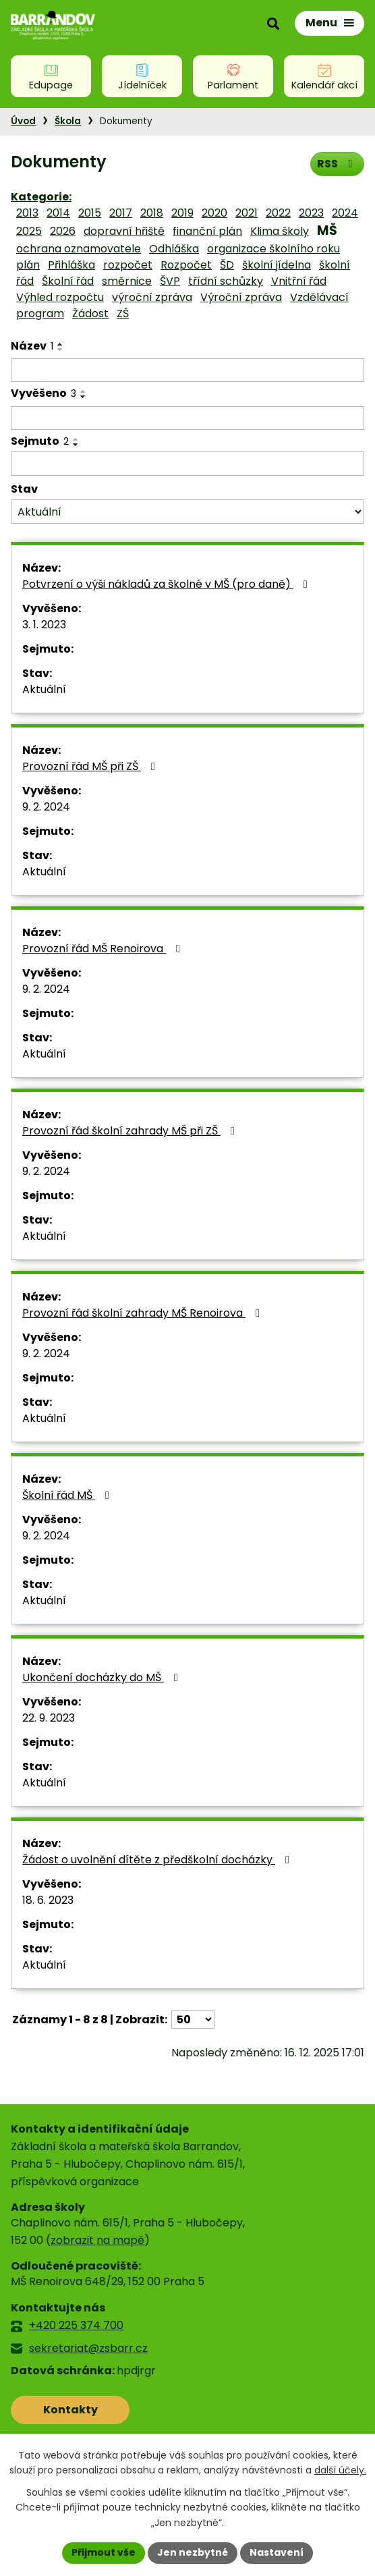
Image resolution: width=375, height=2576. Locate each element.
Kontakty (70, 2409)
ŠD (227, 265)
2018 (151, 213)
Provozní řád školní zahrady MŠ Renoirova (143, 1313)
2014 (58, 213)
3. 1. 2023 (44, 624)
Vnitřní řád (298, 281)
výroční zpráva (152, 297)
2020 (214, 213)
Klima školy (279, 231)
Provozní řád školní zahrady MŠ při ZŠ (130, 1131)
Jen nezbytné (192, 2552)
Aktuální (44, 689)
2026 (63, 231)
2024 (345, 213)
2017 (120, 213)
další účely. (340, 2470)
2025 (29, 231)
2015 (89, 213)
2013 (27, 213)
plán (28, 265)
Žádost (90, 313)
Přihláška (71, 265)
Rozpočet (186, 265)
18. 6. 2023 (48, 1900)
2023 (311, 213)
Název (32, 346)
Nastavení (277, 2552)
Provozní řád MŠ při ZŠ (91, 766)
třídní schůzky (225, 281)
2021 (246, 213)
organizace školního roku (273, 248)
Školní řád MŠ (68, 1495)
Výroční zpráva (241, 297)
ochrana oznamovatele (78, 248)
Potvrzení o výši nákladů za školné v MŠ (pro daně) (167, 584)
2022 (278, 213)
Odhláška (174, 248)
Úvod (23, 121)
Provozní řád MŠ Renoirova (103, 948)
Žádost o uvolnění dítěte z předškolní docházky (158, 1859)
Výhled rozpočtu (60, 297)
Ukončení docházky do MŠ (102, 1677)
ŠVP (170, 281)
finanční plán (207, 231)
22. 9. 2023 (48, 1718)
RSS (337, 163)
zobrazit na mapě (97, 2240)
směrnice (127, 281)
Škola (68, 121)
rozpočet (127, 265)
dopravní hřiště (124, 231)
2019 (182, 213)
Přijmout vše (103, 2552)
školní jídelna (276, 265)
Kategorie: (41, 196)
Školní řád (68, 281)
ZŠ (123, 313)
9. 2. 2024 (46, 807)
